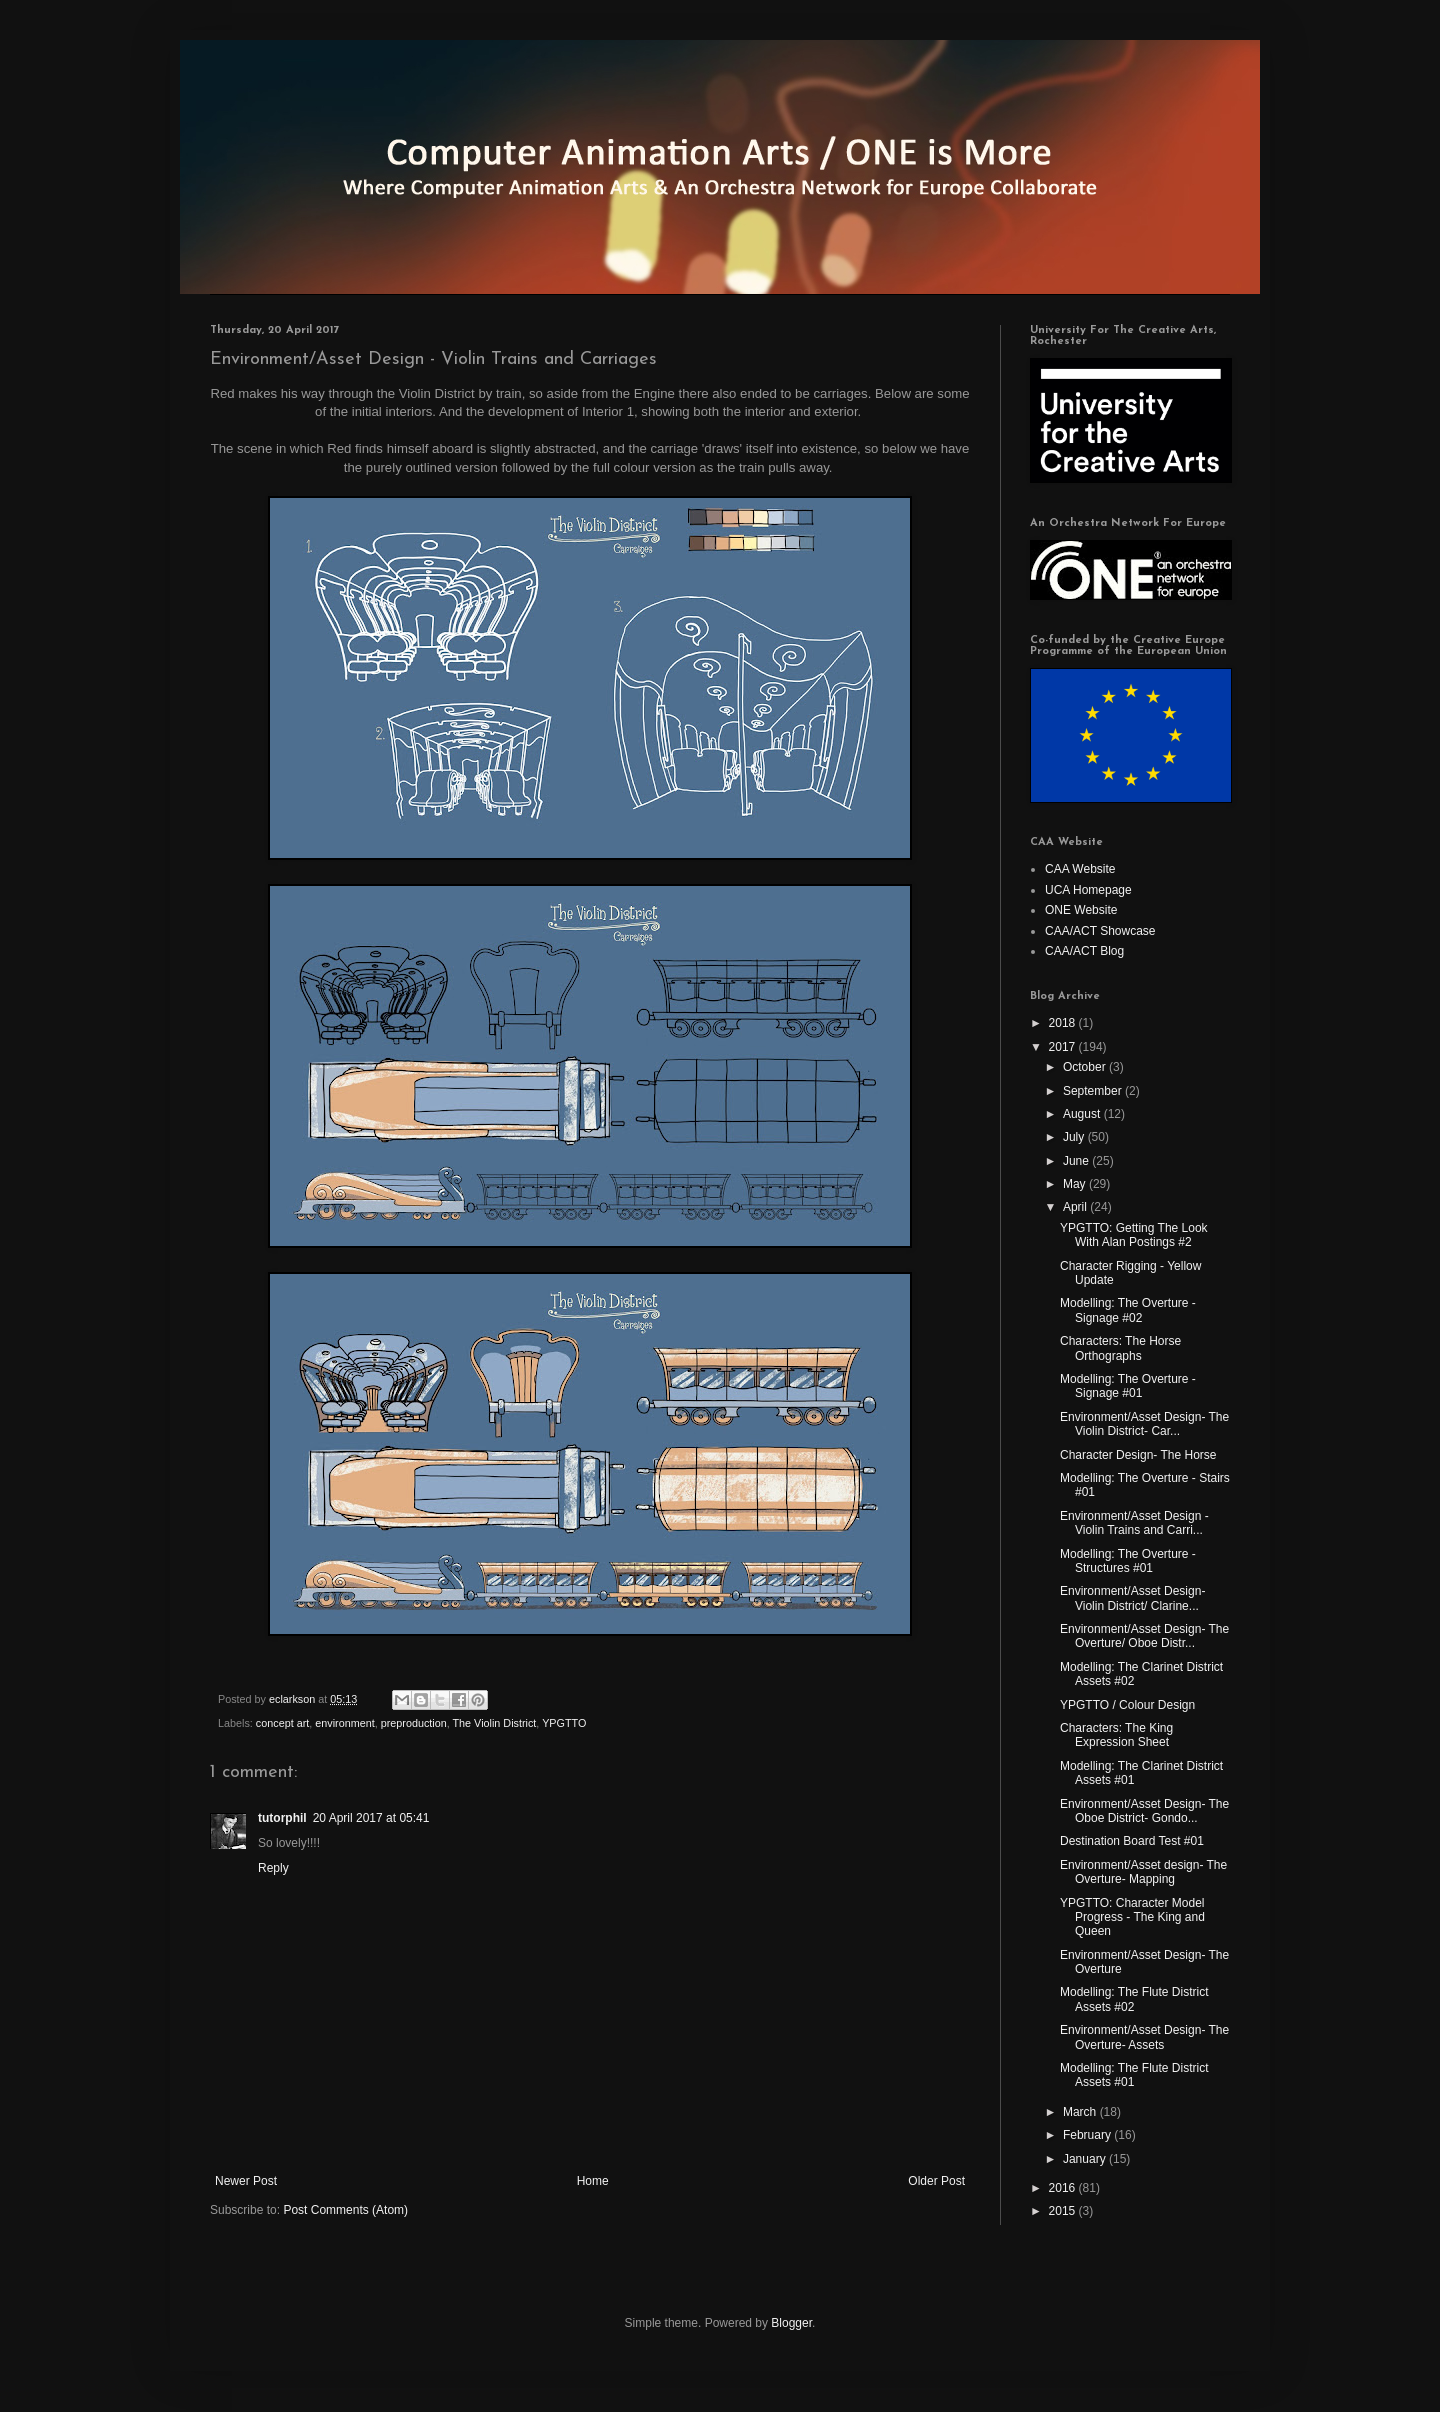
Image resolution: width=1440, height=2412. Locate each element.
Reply (273, 1868)
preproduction (414, 1723)
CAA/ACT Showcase (1100, 931)
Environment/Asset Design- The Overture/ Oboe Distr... (1144, 1636)
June (1077, 1161)
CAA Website (1080, 869)
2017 (1064, 1047)
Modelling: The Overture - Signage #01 (1128, 1386)
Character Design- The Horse (1138, 1455)
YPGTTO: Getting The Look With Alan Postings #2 (1134, 1235)
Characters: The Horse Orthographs (1120, 1348)
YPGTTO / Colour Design (1127, 1705)
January (1086, 2159)
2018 (1064, 1023)
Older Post (936, 2181)
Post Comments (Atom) (345, 2210)
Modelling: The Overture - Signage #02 (1128, 1310)
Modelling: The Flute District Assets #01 (1134, 2075)
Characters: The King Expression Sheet (1116, 1735)
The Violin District (495, 1723)
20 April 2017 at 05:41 (371, 1818)
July (1075, 1137)
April (1076, 1207)
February (1088, 2135)
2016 (1064, 2188)
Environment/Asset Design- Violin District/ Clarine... (1132, 1598)
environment (344, 1723)
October (1086, 1067)
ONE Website (1081, 910)
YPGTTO (564, 1723)
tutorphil (282, 1818)
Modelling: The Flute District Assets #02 (1134, 1999)
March (1081, 2112)
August (1083, 1114)
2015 (1064, 2211)
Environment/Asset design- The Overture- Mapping (1143, 1872)
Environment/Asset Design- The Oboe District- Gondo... (1144, 1811)
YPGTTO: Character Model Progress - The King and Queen (1132, 1917)
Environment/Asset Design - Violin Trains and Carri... (1134, 1523)
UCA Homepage (1088, 890)
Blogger (791, 2323)
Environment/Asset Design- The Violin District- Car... (1144, 1424)
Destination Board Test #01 (1132, 1841)
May (1076, 1184)
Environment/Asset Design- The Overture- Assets (1144, 2037)
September (1094, 1091)
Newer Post (246, 2181)
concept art (282, 1723)
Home (593, 2181)
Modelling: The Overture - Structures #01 (1128, 1561)
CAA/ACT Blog (1084, 951)
